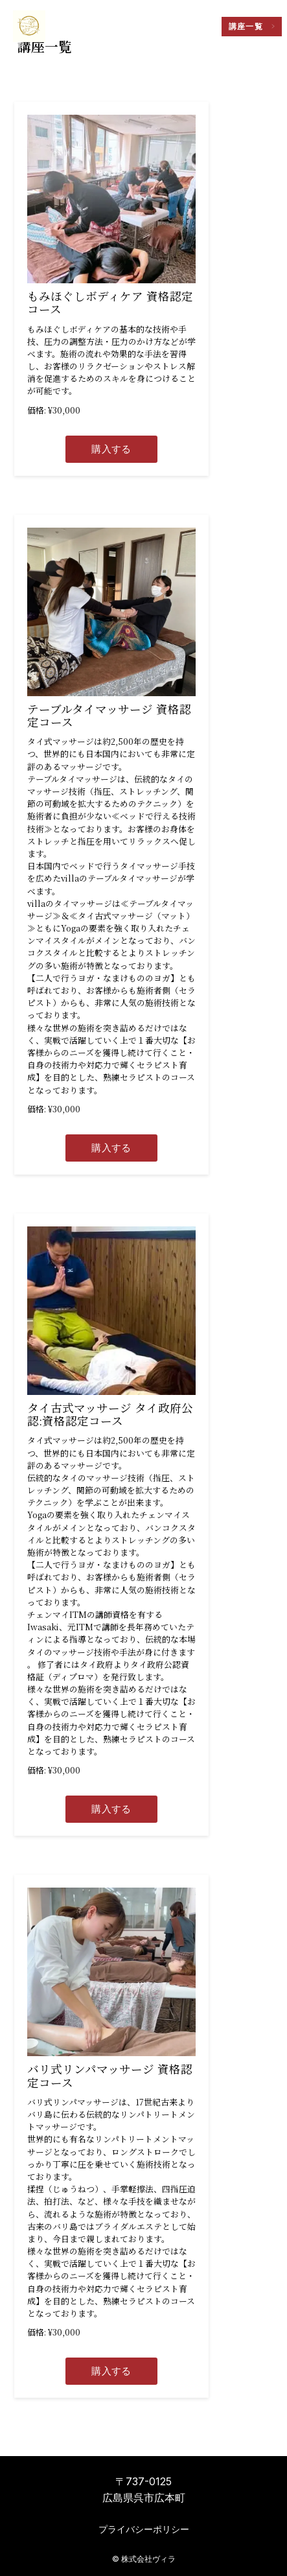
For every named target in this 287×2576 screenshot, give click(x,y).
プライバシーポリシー (143, 2529)
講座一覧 (246, 26)
